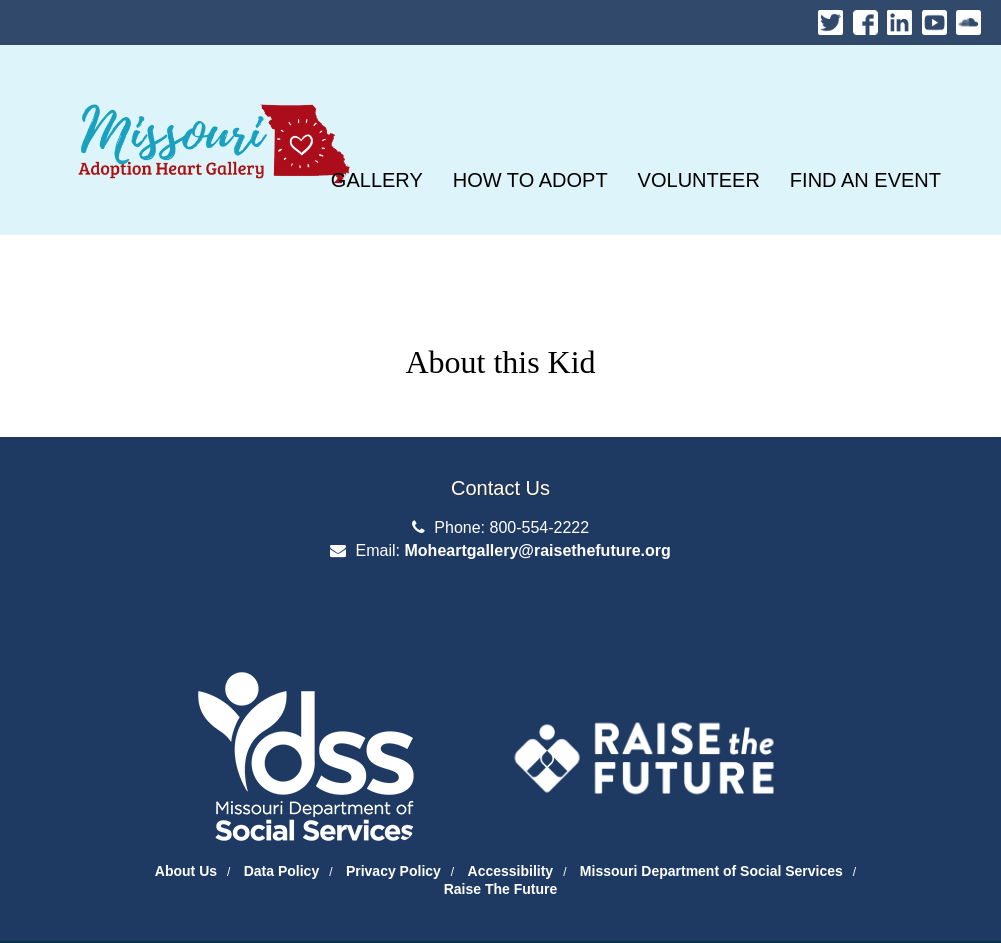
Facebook (865, 17)
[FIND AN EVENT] (865, 180)
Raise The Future (501, 889)
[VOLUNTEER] (699, 180)
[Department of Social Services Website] (286, 732)
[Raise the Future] (644, 742)
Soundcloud (968, 17)
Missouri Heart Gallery (210, 92)
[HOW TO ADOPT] (530, 180)
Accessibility (511, 871)
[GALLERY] (377, 180)
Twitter (830, 17)
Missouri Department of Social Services (711, 871)
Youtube (934, 17)
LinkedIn (899, 17)
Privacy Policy (393, 871)
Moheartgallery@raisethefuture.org (538, 550)
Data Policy (281, 871)
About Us (186, 871)
